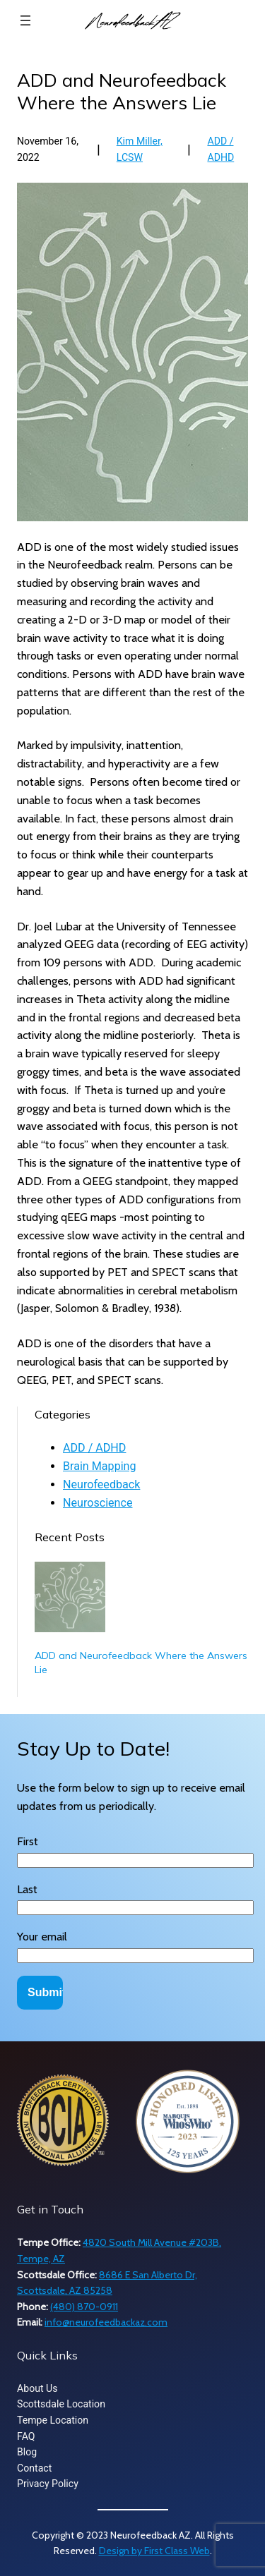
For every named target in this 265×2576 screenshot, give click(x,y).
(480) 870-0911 (84, 2306)
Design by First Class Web (154, 2550)
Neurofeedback (101, 1484)
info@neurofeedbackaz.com (106, 2322)
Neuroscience (97, 1502)
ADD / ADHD (94, 1447)
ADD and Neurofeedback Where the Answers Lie (141, 1662)
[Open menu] (25, 20)
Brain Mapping (99, 1466)
